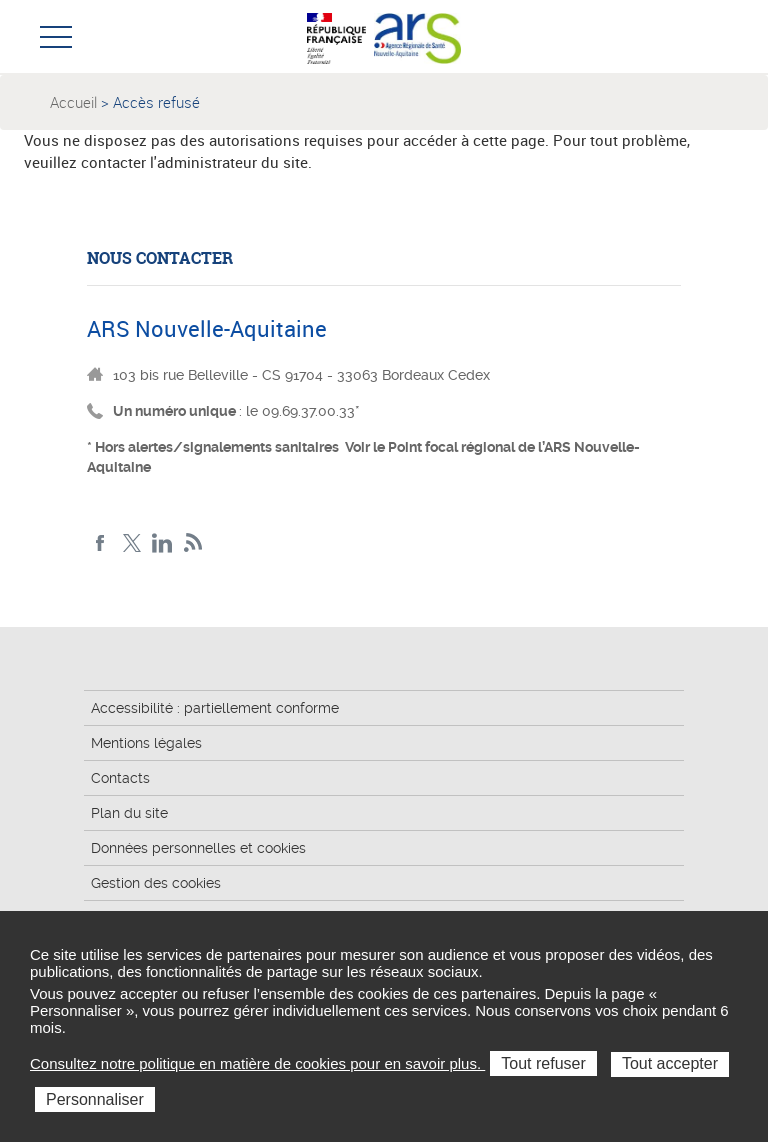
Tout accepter (670, 1063)
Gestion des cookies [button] (156, 883)
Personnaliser (95, 1099)
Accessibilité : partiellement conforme (215, 708)
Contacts (120, 778)
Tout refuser (543, 1063)
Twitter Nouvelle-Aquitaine (131, 543)
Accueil (73, 102)
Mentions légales (146, 743)
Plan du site (129, 813)
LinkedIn (162, 543)
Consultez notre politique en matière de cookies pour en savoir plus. (257, 1063)
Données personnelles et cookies (198, 848)
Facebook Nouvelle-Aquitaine (100, 543)
